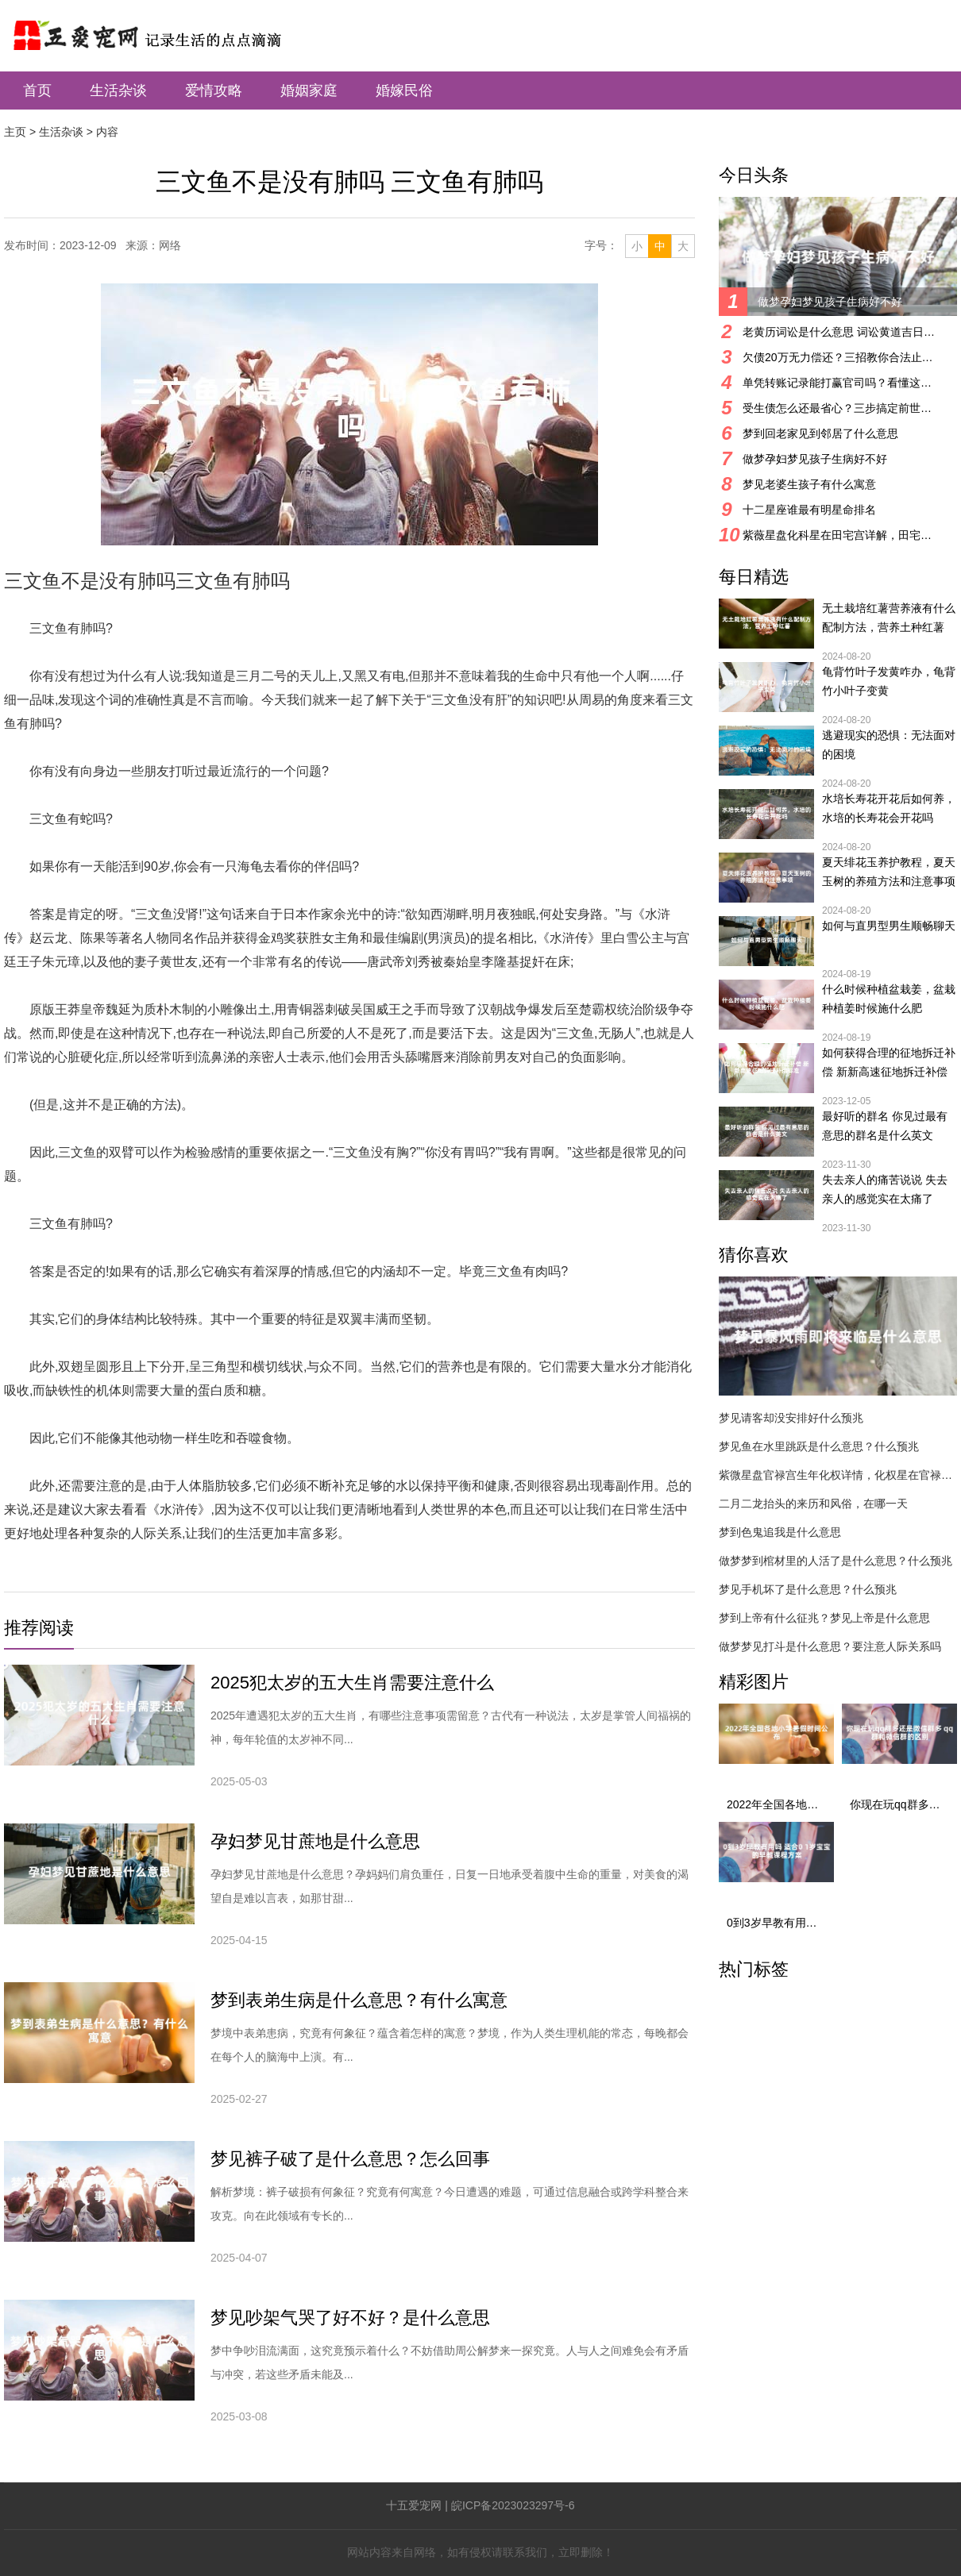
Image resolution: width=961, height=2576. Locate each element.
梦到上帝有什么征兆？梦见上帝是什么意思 (824, 1617)
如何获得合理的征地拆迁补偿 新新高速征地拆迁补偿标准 (888, 1063)
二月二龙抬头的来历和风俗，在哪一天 (813, 1503)
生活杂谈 (118, 90)
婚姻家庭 (309, 90)
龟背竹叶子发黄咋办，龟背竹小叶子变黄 (888, 681)
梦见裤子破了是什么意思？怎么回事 (350, 2159)
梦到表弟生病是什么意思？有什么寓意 (359, 2000)
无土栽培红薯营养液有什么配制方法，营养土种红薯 (888, 617)
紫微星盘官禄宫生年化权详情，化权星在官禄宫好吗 (838, 1475)
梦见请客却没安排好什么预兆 (791, 1417)
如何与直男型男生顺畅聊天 (888, 925)
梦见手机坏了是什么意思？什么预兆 (808, 1589)
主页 (15, 131)
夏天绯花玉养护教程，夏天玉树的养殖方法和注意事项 (888, 872)
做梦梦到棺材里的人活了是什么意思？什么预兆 (835, 1560)
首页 (37, 90)
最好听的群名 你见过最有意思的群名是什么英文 (884, 1126)
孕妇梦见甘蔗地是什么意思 (315, 1841)
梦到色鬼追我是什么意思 (780, 1532)
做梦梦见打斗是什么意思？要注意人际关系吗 (830, 1646)
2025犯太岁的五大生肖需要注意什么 (352, 1682)
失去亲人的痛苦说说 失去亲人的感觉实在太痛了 (884, 1189)
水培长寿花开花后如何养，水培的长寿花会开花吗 (888, 808)
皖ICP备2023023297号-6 (513, 2505)
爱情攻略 (213, 90)
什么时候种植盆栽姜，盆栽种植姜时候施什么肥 (888, 999)
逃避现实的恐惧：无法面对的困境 (888, 744)
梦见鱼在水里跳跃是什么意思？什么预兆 (819, 1446)
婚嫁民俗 (404, 90)
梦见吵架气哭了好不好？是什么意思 (350, 2318)
